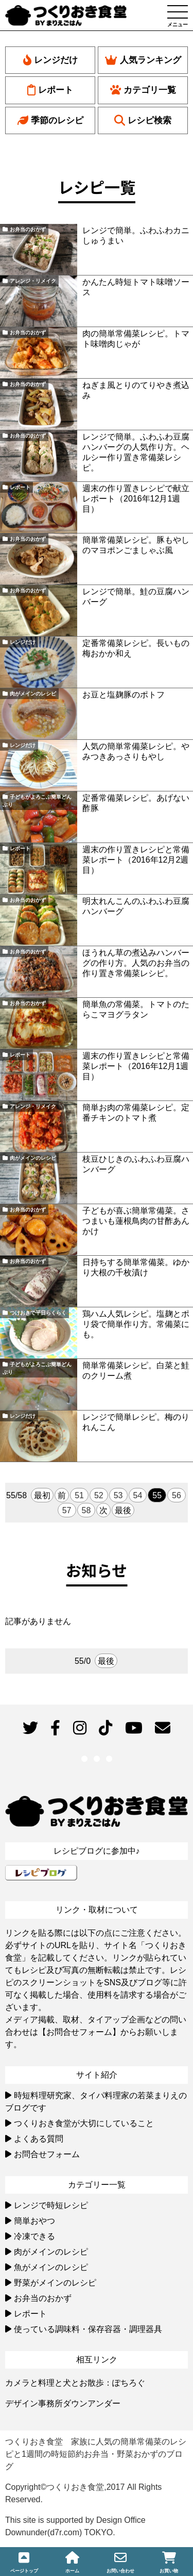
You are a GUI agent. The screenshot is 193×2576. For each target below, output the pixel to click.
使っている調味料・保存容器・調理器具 (88, 2329)
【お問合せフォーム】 (79, 2032)
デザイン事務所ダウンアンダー (62, 2403)
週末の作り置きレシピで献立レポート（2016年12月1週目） (135, 498)
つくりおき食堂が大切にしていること (84, 2123)
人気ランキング (143, 60)
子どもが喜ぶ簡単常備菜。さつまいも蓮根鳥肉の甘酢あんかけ (135, 1221)
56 (176, 1495)
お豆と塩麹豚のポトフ (123, 694)
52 (98, 1495)
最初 (42, 1495)
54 (138, 1495)
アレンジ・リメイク (33, 281)
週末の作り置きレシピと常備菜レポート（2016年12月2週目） (135, 859)
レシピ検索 (142, 120)
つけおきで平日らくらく (38, 1313)
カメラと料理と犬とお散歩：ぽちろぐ (75, 2382)
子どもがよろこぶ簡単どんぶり (37, 800)
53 (118, 1495)
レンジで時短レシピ (51, 2205)
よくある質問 (38, 2138)
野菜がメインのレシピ (55, 2282)
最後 (123, 1510)
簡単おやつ (34, 2220)
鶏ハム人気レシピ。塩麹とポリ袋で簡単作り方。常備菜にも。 (135, 1324)
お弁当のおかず (28, 229)
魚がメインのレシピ (51, 2267)
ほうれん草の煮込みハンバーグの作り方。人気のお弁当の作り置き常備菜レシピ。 (135, 963)
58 (86, 1510)
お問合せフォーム (47, 2154)
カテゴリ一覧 (143, 90)
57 (67, 1510)
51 (79, 1495)
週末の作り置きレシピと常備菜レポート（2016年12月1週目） (135, 1066)
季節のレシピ (50, 120)
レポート (50, 90)
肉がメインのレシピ (33, 693)
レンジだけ (50, 60)
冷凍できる (34, 2236)
